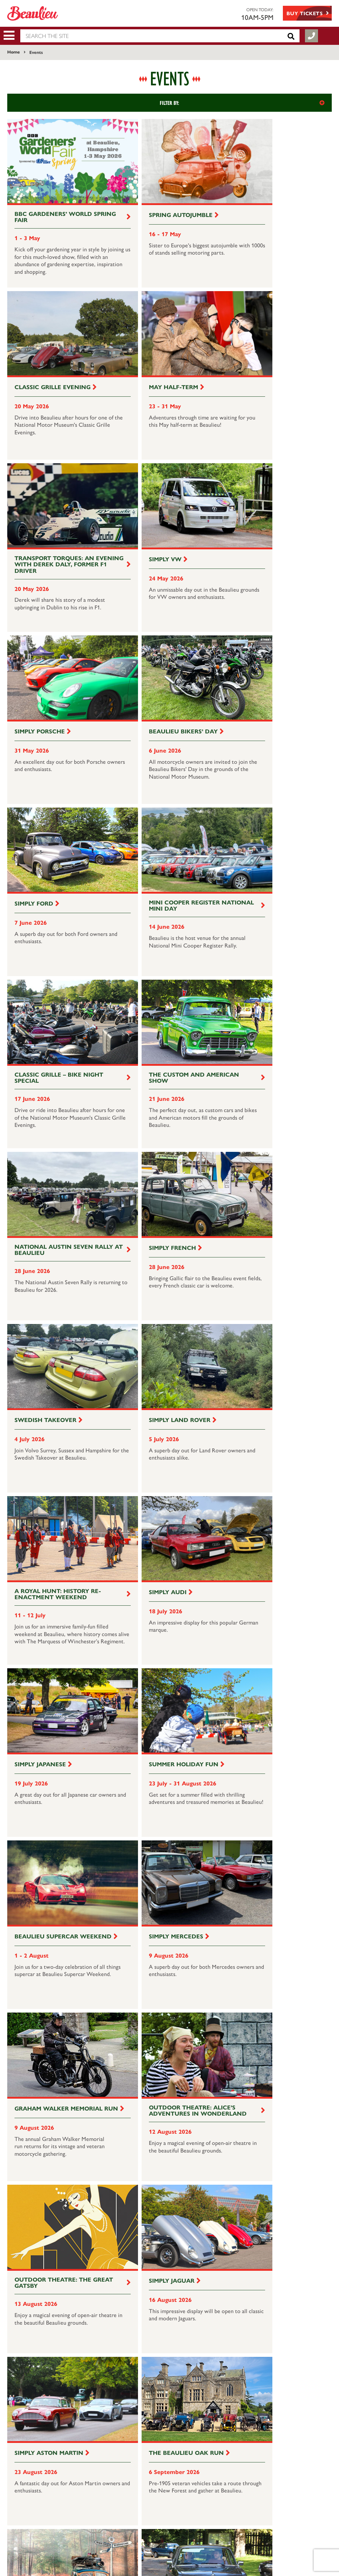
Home (13, 51)
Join (254, 2413)
